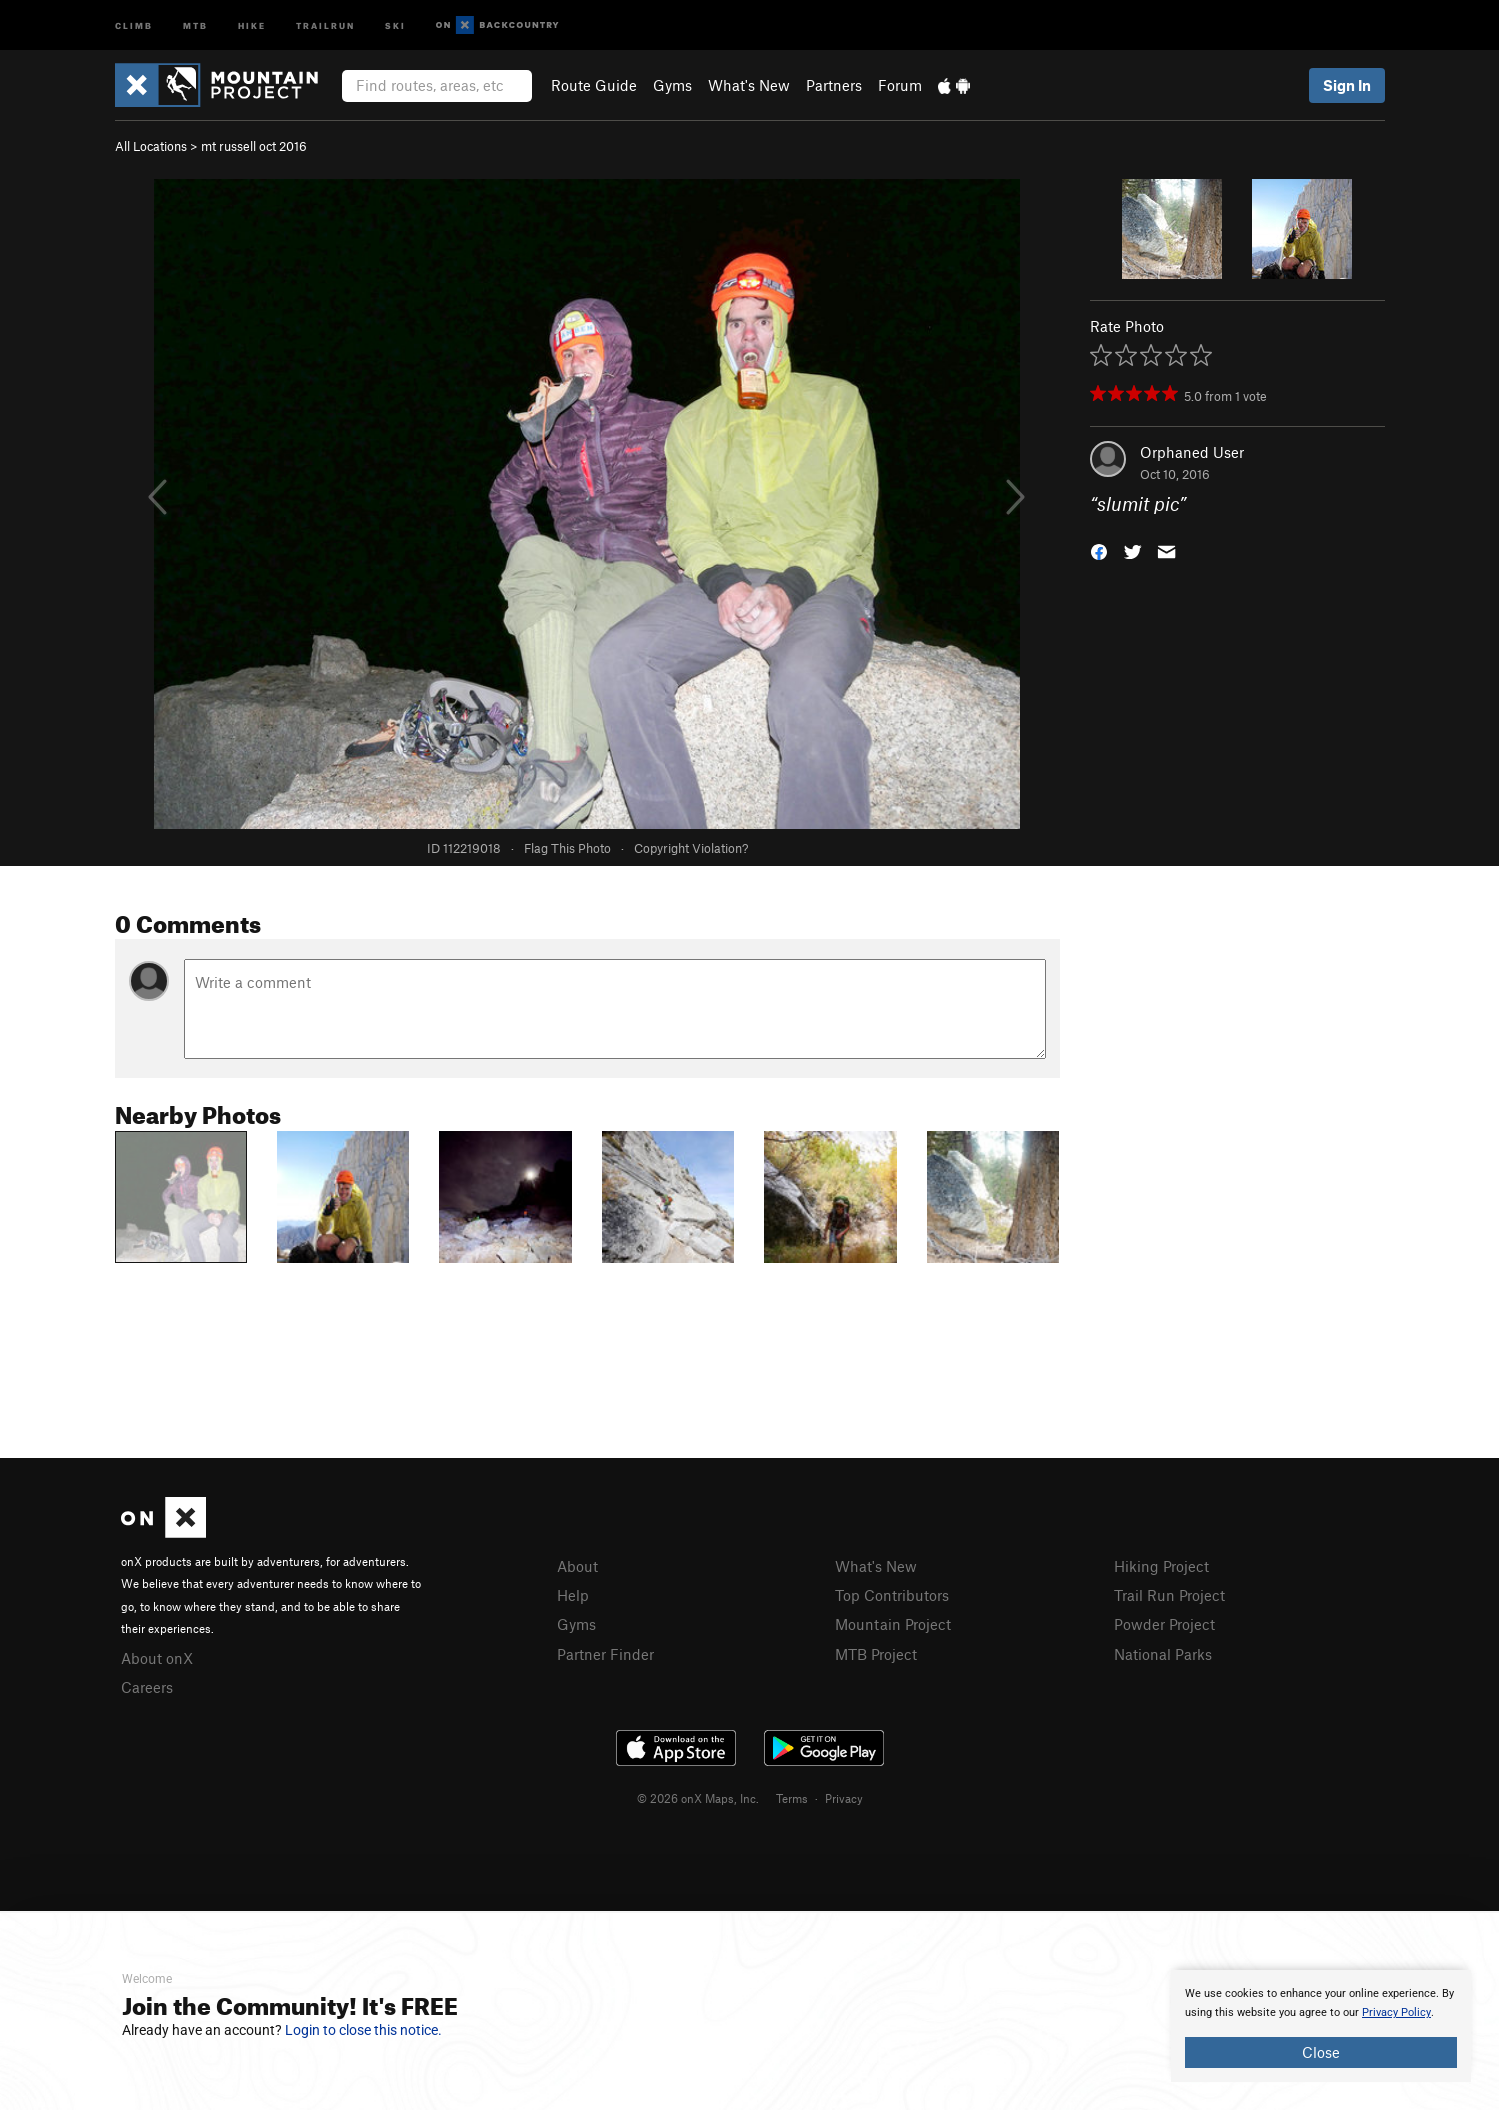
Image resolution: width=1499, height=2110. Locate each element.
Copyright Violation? (691, 848)
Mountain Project (893, 1624)
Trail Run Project (1169, 1595)
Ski (395, 24)
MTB (195, 24)
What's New (749, 85)
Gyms (672, 85)
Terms (792, 1798)
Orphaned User (1192, 452)
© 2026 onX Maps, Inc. (698, 1798)
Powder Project (1164, 1624)
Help (573, 1595)
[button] (1099, 550)
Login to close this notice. (363, 2030)
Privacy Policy (1396, 2012)
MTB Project (876, 1654)
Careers (147, 1687)
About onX (157, 1658)
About (577, 1566)
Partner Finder (605, 1654)
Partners (834, 85)
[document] (1321, 2026)
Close (1321, 2052)
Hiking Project (1161, 1566)
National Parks (1163, 1654)
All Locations (151, 146)
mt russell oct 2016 (254, 146)
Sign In (1347, 85)
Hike (252, 24)
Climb (134, 24)
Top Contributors (892, 1595)
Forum (900, 85)
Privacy (844, 1798)
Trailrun (325, 24)
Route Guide (594, 85)
